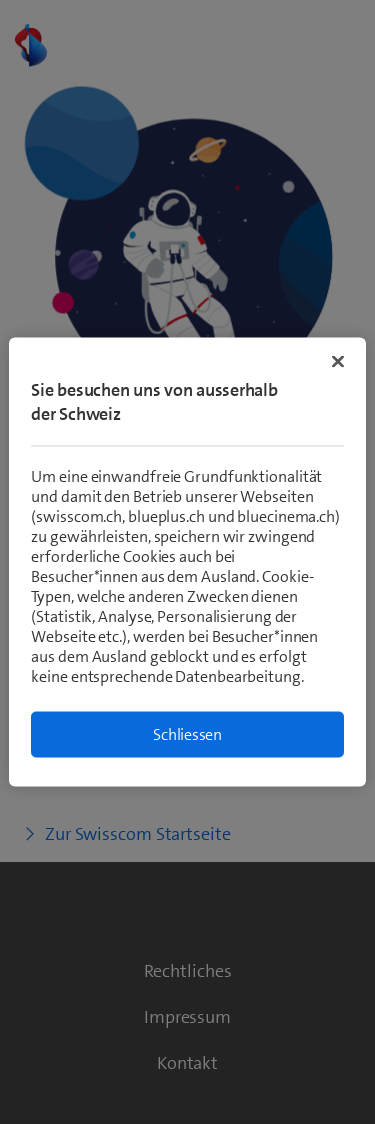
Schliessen (187, 734)
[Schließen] (338, 362)
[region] (187, 562)
